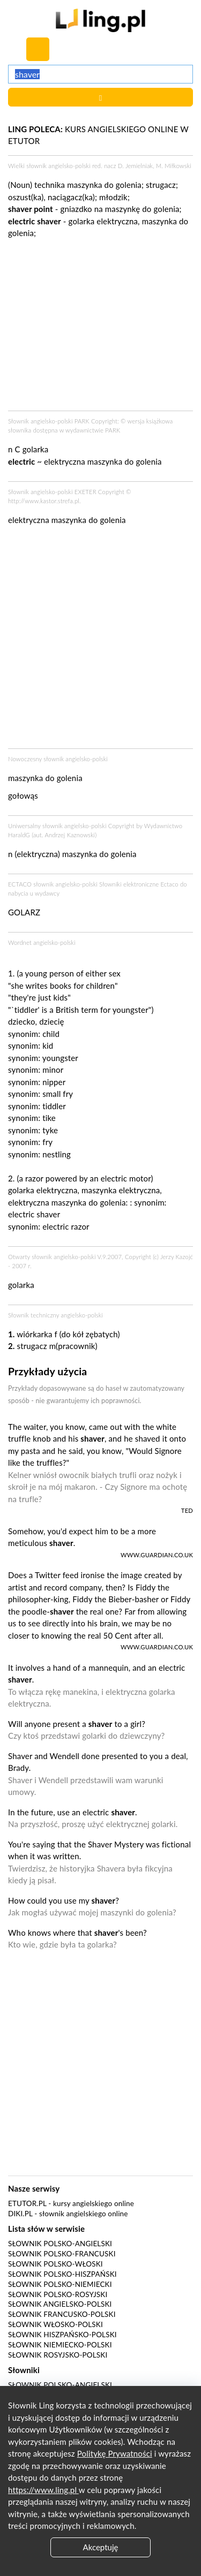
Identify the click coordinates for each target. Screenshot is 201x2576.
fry (47, 1142)
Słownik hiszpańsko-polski (62, 2334)
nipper (53, 1082)
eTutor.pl (27, 2203)
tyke (50, 1130)
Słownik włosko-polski (55, 2324)
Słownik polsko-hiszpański (62, 2274)
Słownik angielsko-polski (59, 2304)
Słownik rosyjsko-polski (57, 2355)
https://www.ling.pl (43, 2490)
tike (49, 1118)
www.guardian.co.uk (157, 1554)
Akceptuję (100, 2547)
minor (52, 1069)
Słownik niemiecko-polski (60, 2344)
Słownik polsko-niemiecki (60, 2284)
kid (47, 1045)
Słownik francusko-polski (62, 2314)
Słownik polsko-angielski (60, 2243)
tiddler (54, 1106)
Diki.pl (20, 2213)
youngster (60, 1058)
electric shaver (34, 1214)
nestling (56, 1154)
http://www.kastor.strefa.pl (43, 500)
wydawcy (47, 893)
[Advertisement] (100, 640)
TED (187, 1510)
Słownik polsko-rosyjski (57, 2294)
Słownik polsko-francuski (62, 2253)
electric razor (65, 1226)
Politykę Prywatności (114, 2453)
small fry (57, 1093)
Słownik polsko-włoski (55, 2264)
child (50, 1034)
